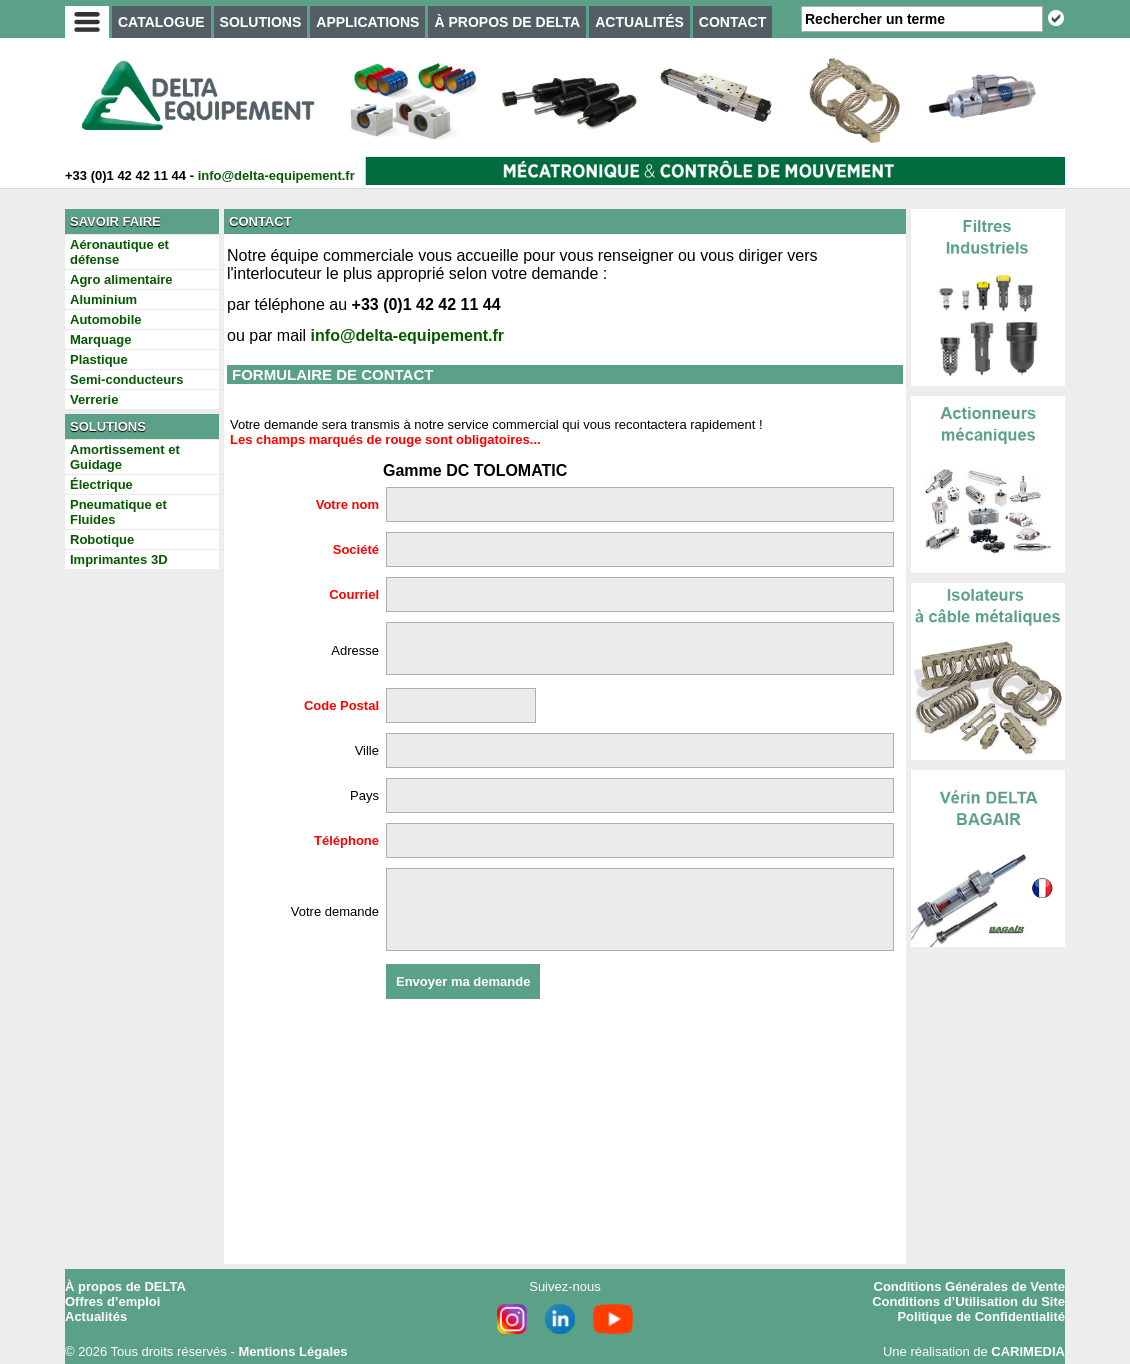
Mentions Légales (292, 1351)
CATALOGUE (161, 22)
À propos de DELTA (125, 1286)
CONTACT (732, 22)
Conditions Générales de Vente (969, 1286)
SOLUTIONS (261, 22)
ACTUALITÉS (639, 22)
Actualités (96, 1316)
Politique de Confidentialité (981, 1316)
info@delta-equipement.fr (276, 175)
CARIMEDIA (1028, 1351)
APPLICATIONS (367, 22)
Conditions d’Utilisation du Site (968, 1301)
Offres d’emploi (112, 1301)
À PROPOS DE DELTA (507, 22)
